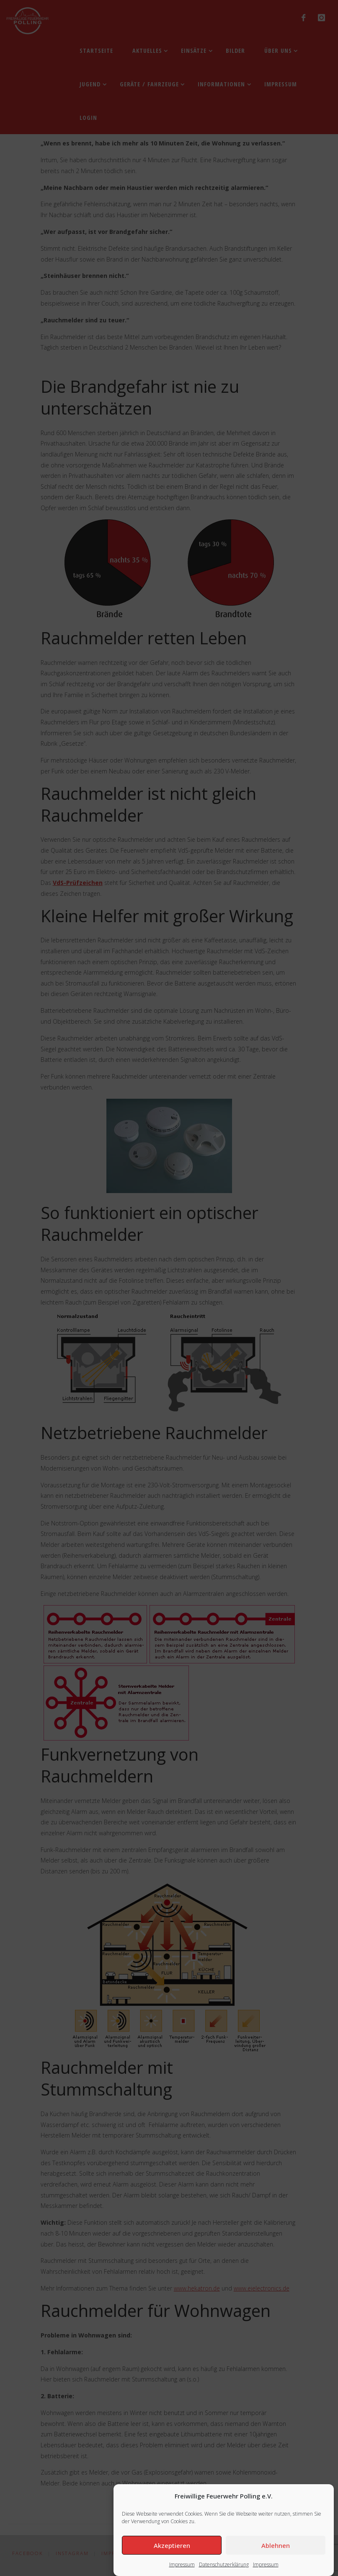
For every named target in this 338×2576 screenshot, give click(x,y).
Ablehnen (275, 2545)
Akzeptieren (172, 2545)
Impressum (182, 2564)
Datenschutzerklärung (224, 2564)
